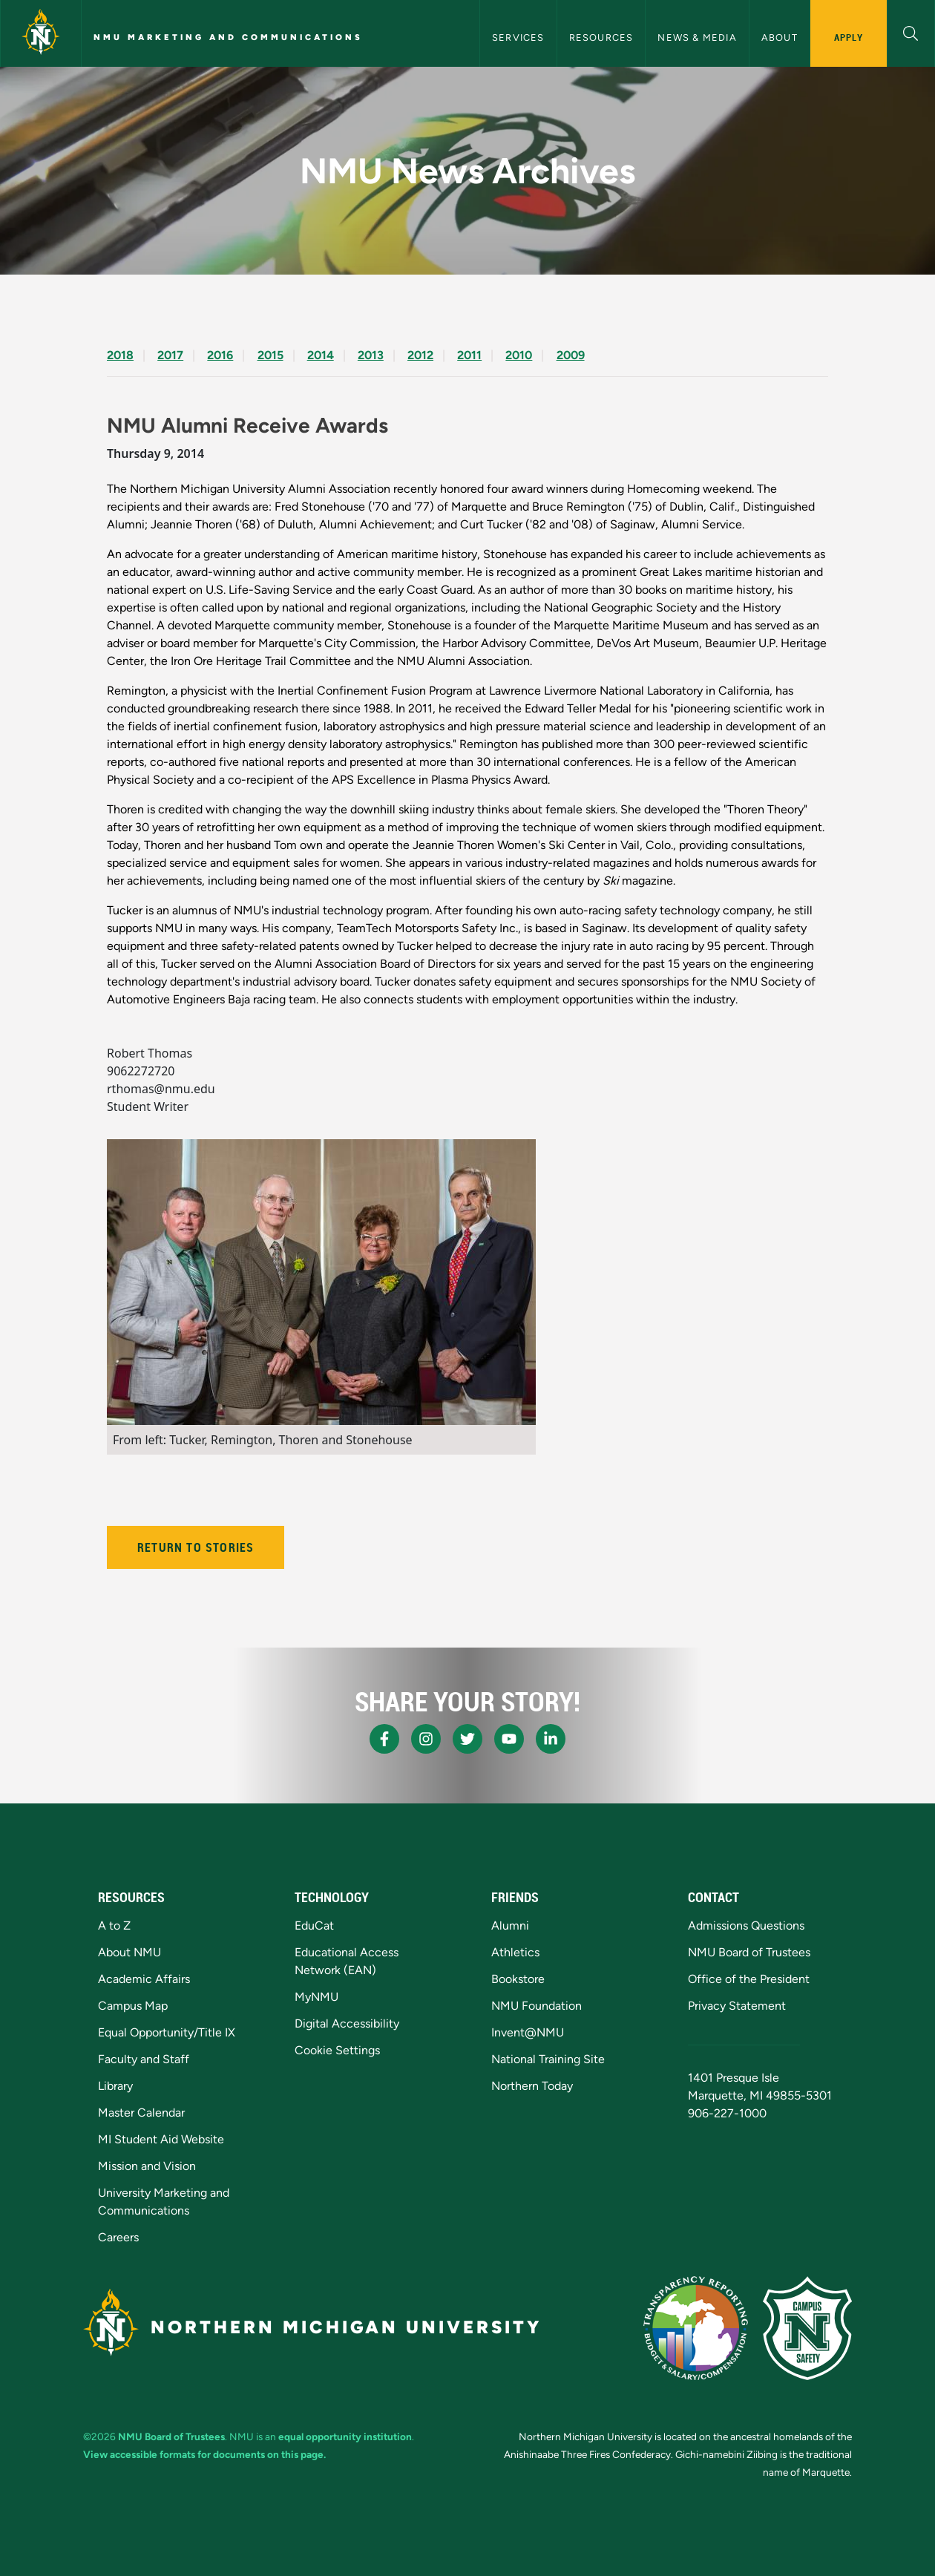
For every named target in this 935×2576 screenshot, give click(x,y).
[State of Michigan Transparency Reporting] (695, 2328)
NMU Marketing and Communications (228, 37)
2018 (120, 355)
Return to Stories (195, 1547)
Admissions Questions (746, 1925)
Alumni (510, 1925)
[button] (911, 31)
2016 (220, 355)
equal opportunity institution (345, 2436)
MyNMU (316, 1997)
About (779, 37)
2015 (270, 355)
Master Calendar (141, 2112)
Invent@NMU (527, 2032)
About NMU (129, 1952)
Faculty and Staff (143, 2059)
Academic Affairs (144, 1979)
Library (115, 2086)
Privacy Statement (737, 2006)
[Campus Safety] (807, 2328)
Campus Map (133, 2006)
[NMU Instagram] (426, 1739)
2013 (371, 355)
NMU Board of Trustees (749, 1952)
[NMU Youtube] (509, 1739)
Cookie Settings (337, 2050)
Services (518, 37)
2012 (420, 355)
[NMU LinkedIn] (550, 1739)
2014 (320, 355)
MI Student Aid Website (161, 2139)
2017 (170, 355)
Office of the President (749, 1979)
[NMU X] (467, 1739)
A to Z (114, 1925)
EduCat (314, 1925)
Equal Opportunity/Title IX (166, 2032)
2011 (469, 355)
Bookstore (518, 1979)
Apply (848, 37)
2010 (518, 355)
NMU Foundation (536, 2006)
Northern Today (532, 2086)
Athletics (515, 1952)
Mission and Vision (147, 2166)
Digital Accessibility (347, 2023)
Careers (118, 2237)
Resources (601, 37)
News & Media (696, 37)
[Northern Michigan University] (41, 33)
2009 (571, 355)
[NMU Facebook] (384, 1739)
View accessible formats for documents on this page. (204, 2454)
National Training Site (548, 2059)
